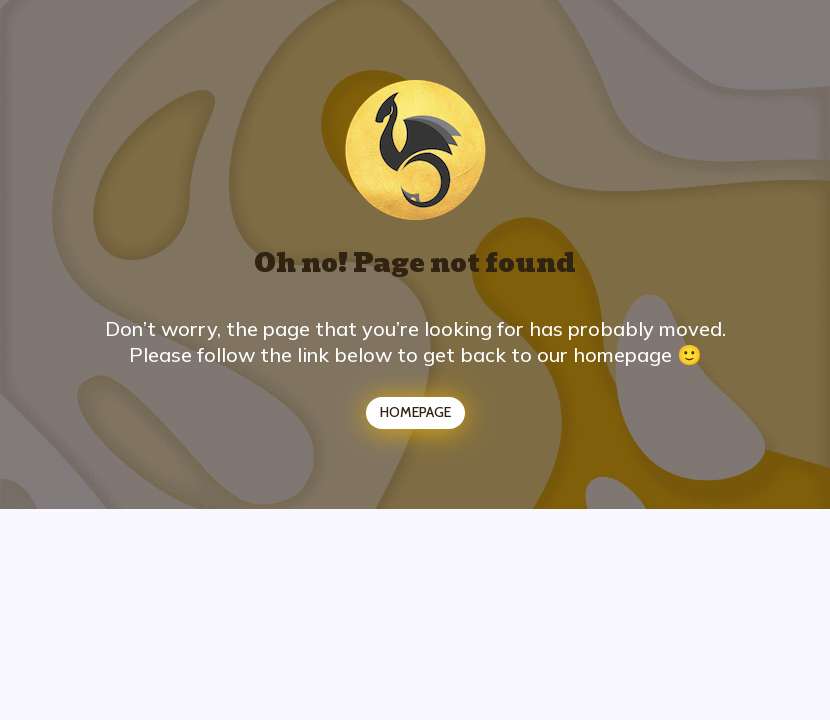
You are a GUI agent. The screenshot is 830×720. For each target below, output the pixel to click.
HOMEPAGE (415, 412)
